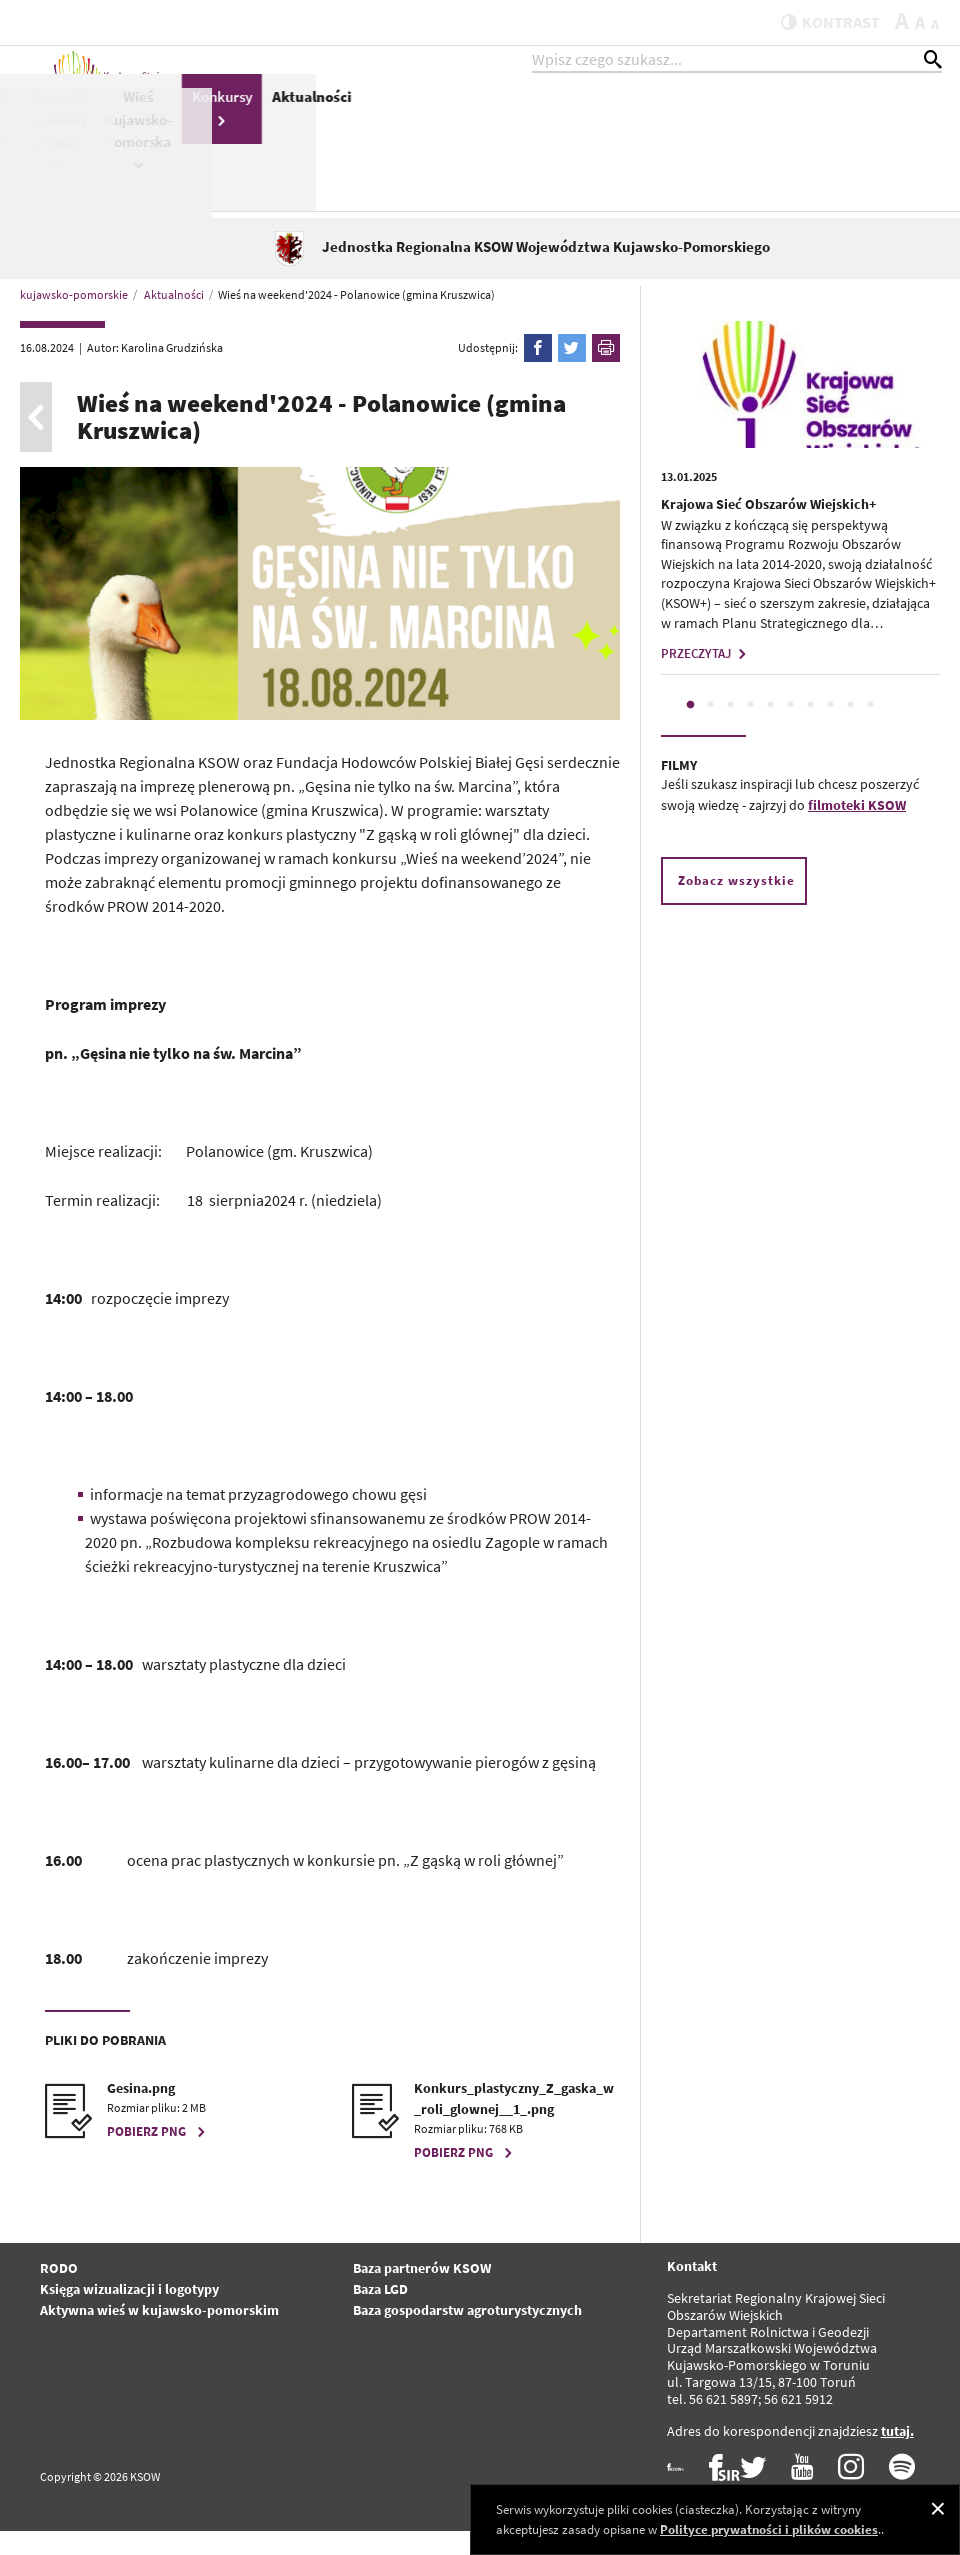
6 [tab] (791, 729)
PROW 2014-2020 (615, 139)
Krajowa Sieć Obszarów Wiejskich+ (768, 527)
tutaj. (897, 2454)
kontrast (818, 22)
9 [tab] (851, 729)
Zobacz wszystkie (736, 903)
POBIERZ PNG (158, 2155)
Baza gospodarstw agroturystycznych (467, 2334)
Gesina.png (141, 2112)
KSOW (463, 126)
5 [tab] (771, 729)
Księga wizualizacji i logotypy (129, 2313)
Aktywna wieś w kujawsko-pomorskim (159, 2334)
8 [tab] (831, 729)
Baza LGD (380, 2313)
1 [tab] (691, 729)
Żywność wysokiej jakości (683, 149)
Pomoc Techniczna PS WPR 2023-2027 (388, 160)
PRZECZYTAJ (706, 677)
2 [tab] (711, 729)
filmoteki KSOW (857, 828)
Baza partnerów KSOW (422, 2292)
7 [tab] (811, 729)
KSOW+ (308, 116)
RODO (59, 2292)
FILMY (679, 789)
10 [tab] (871, 729)
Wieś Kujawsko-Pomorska (764, 149)
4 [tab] (751, 729)
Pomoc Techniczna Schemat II (539, 139)
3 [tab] (731, 729)
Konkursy (848, 126)
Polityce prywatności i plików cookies (769, 2529)
